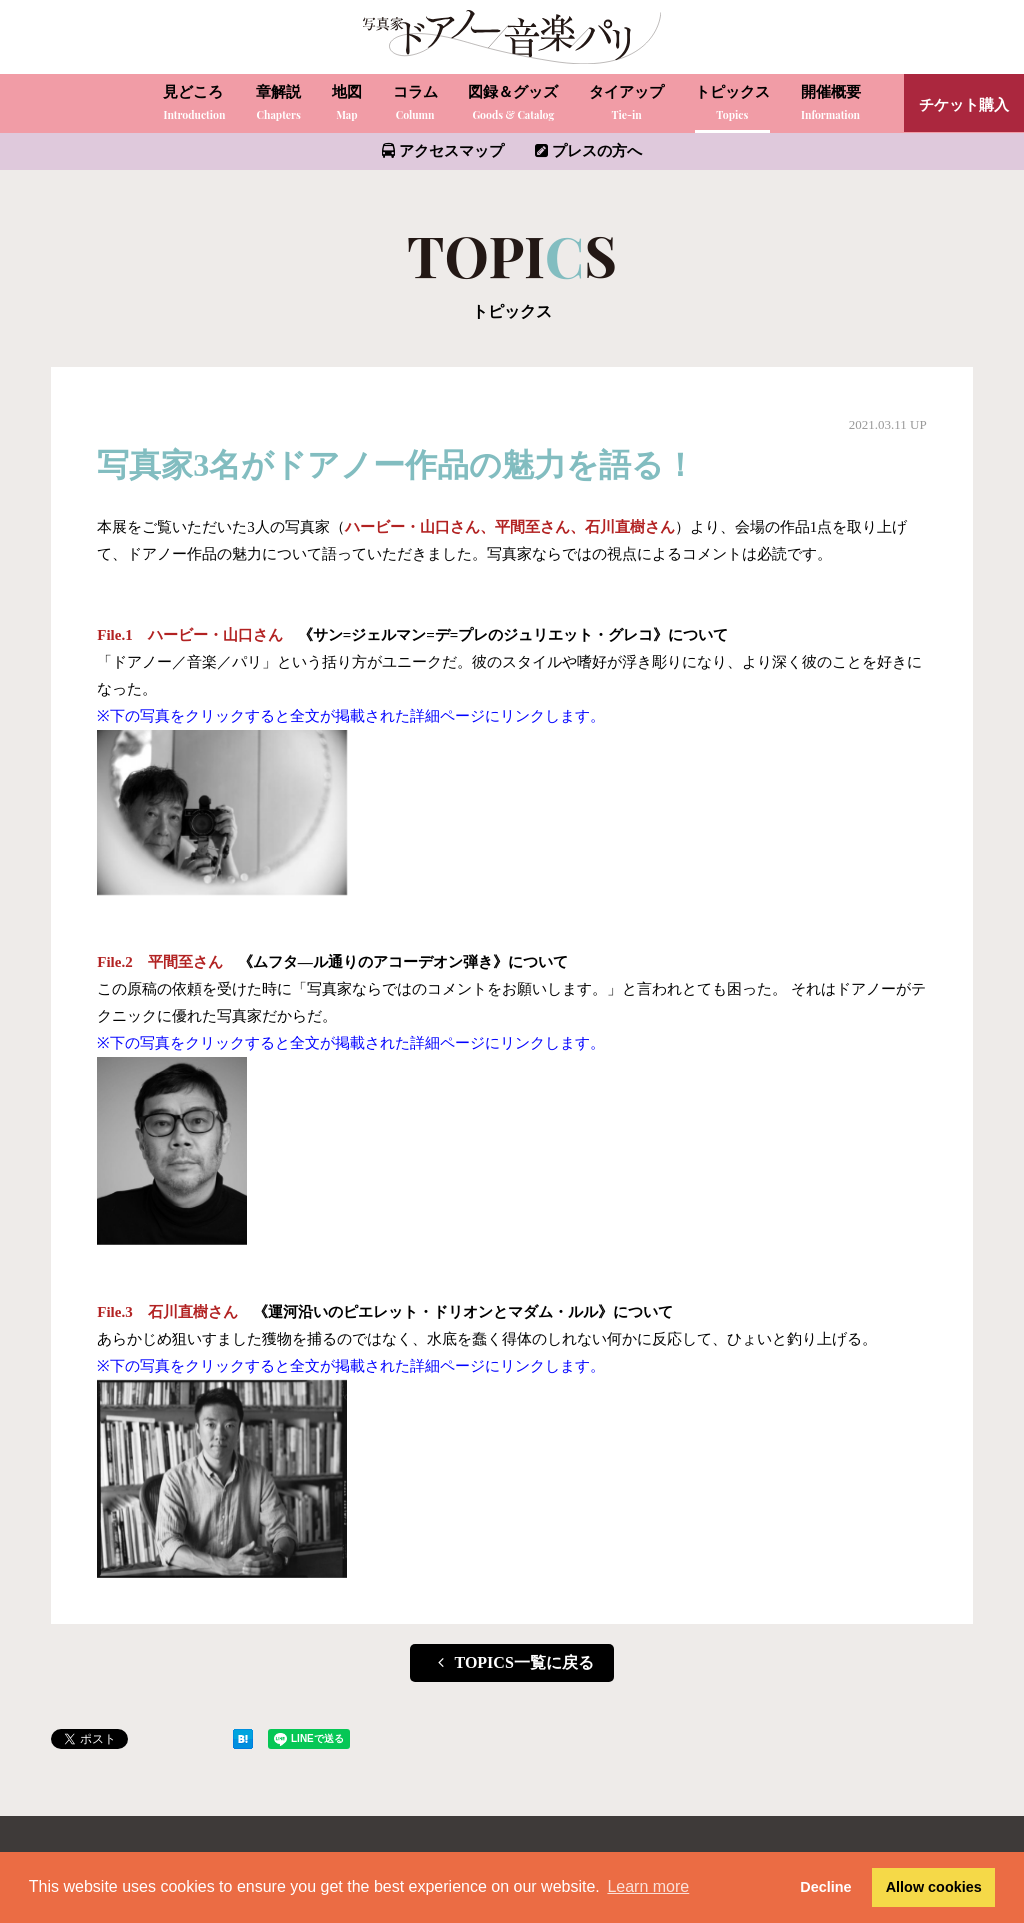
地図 (347, 104)
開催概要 (831, 104)
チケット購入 (964, 105)
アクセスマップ (443, 151)
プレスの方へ (588, 151)
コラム (415, 104)
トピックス (732, 104)
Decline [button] (825, 1887)
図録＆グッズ (513, 104)
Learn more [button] (648, 1886)
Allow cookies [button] (934, 1887)
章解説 (278, 104)
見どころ (194, 104)
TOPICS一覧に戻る (512, 1662)
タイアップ (626, 104)
